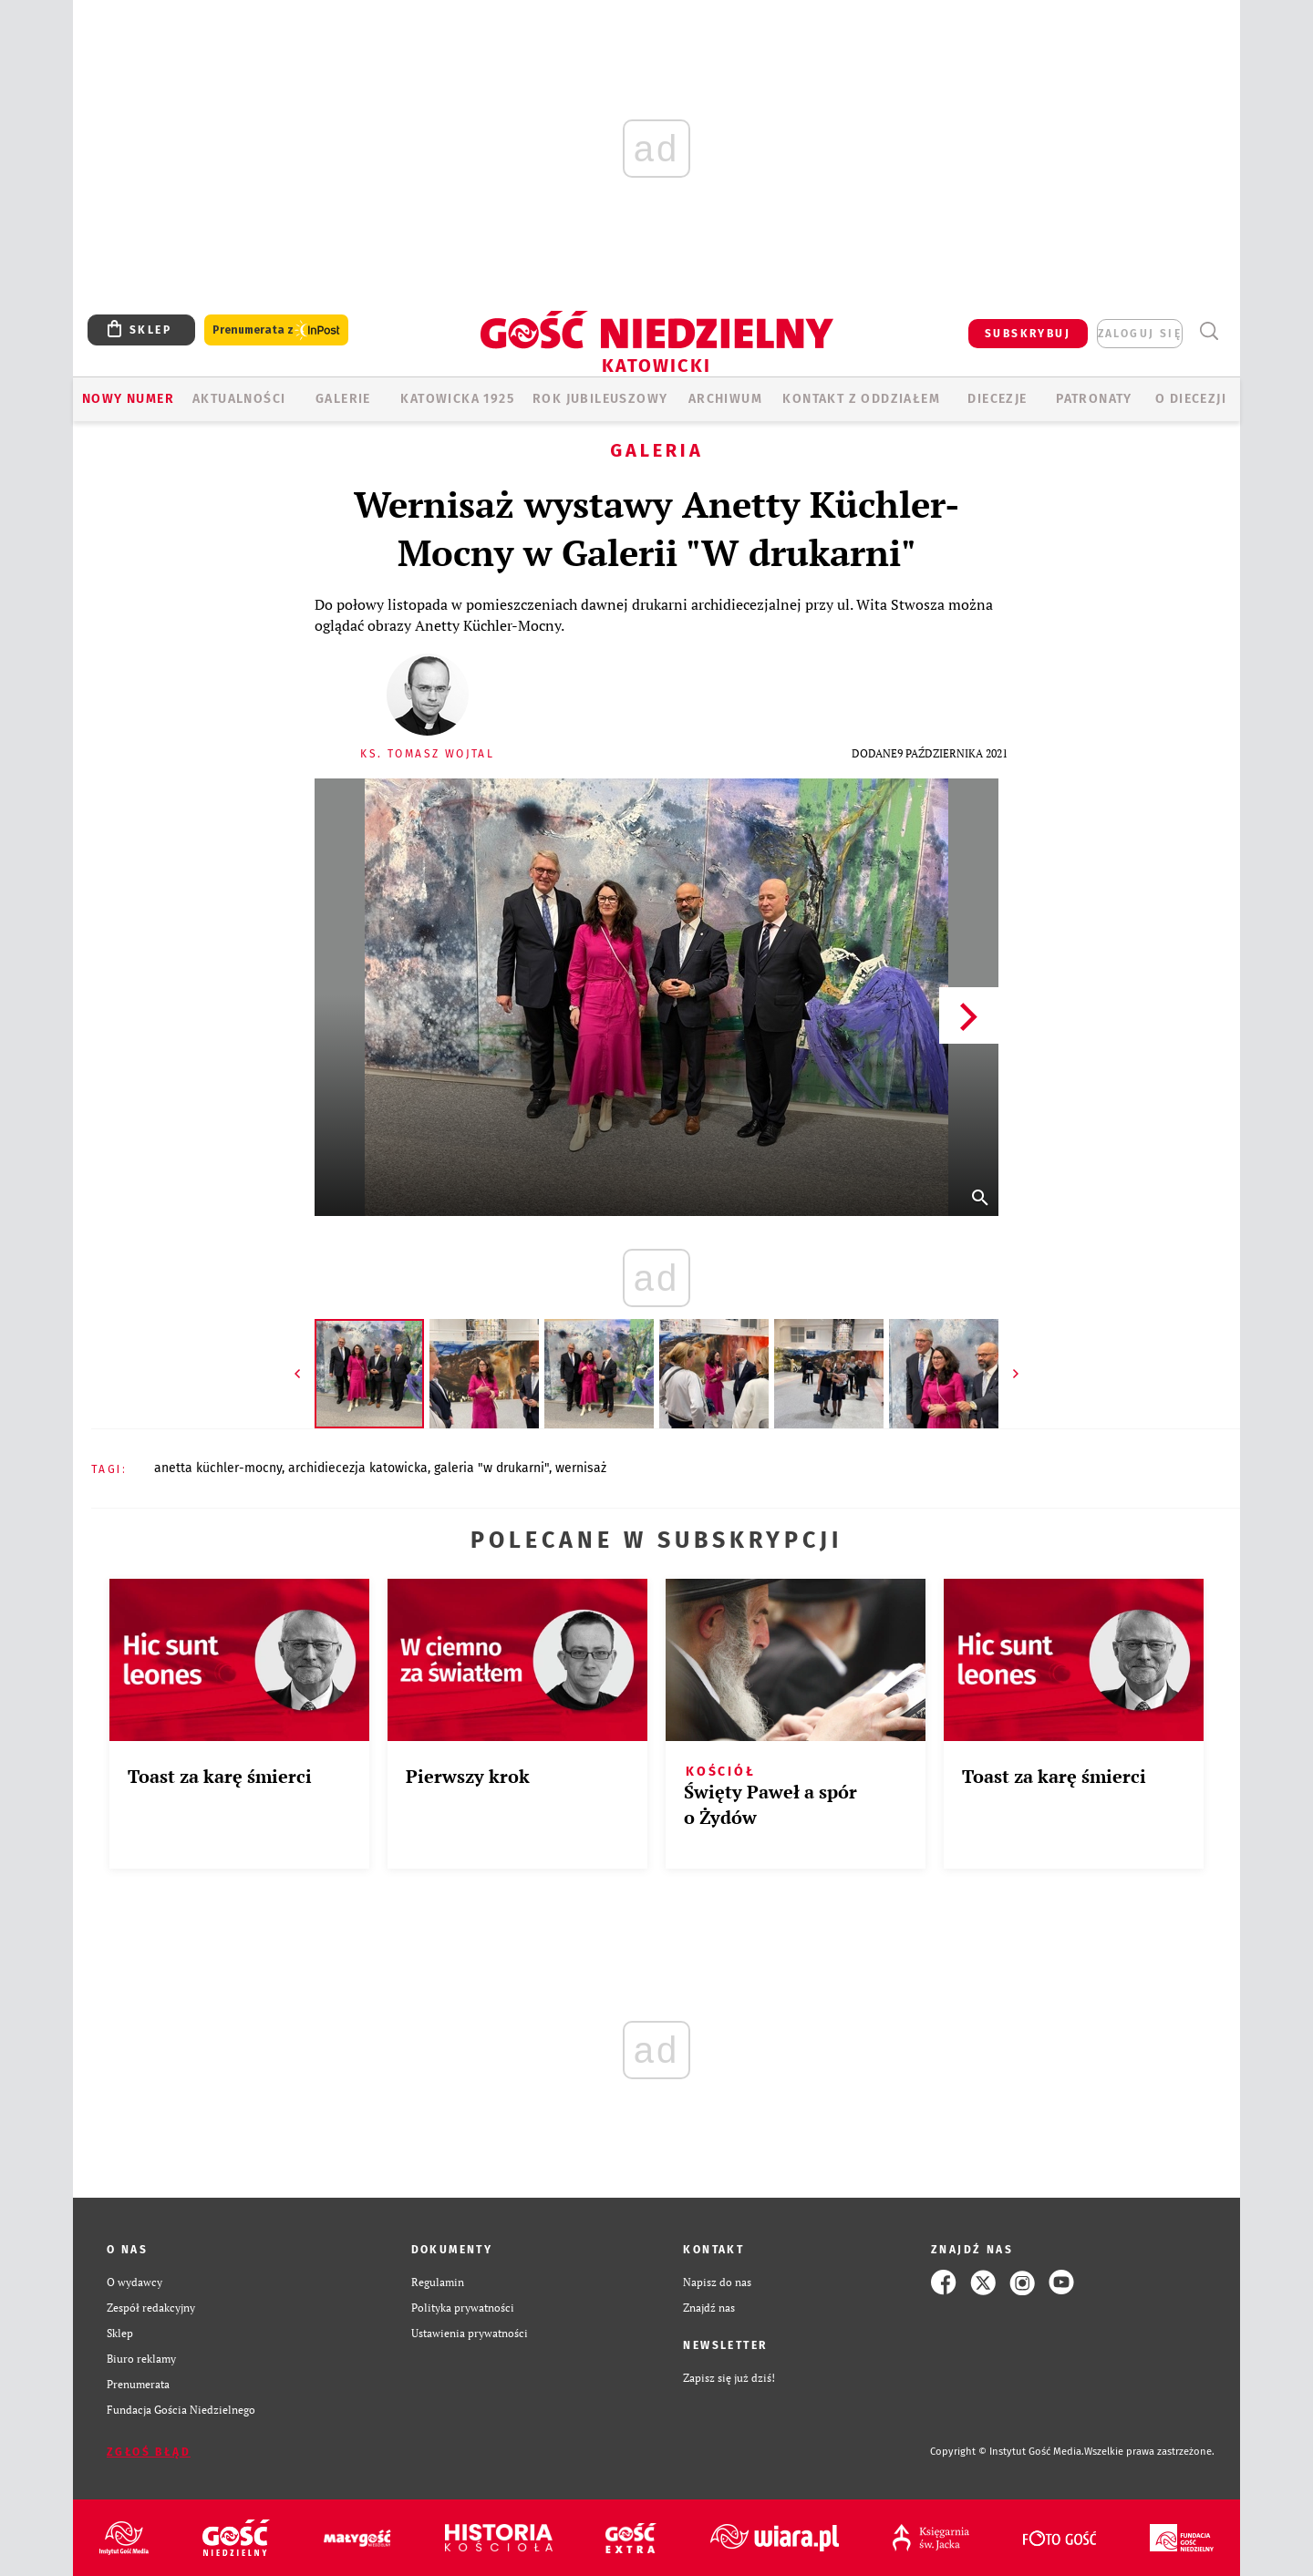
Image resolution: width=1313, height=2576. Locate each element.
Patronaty (1094, 399)
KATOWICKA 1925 (457, 399)
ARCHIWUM (725, 399)
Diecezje (997, 399)
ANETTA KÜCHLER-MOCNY (218, 1468)
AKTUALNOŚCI (238, 399)
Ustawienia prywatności (469, 2333)
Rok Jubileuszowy (599, 399)
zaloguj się (1140, 333)
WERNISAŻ (580, 1468)
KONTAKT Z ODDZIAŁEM (861, 399)
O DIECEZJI (1190, 399)
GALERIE (343, 399)
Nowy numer (128, 399)
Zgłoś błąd (149, 2452)
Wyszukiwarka (1208, 331)
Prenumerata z (276, 330)
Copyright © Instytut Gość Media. (1007, 2452)
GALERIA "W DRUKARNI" (491, 1468)
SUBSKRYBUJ (1027, 333)
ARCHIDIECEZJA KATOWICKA (358, 1468)
